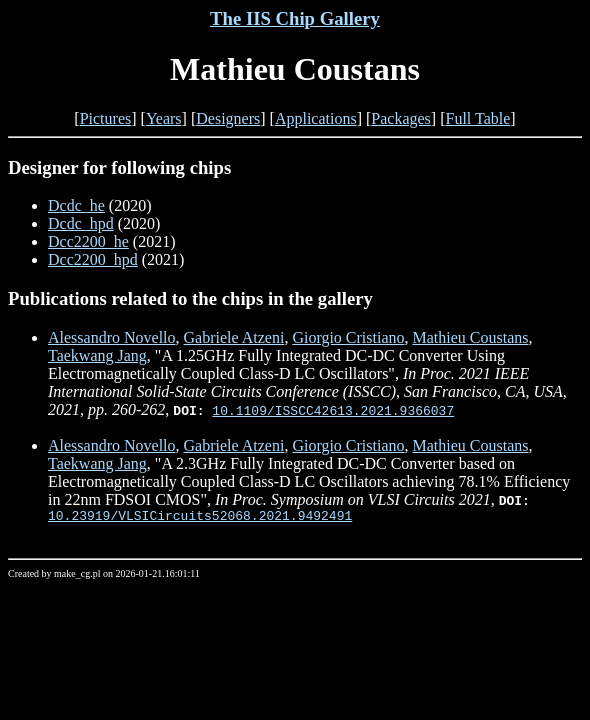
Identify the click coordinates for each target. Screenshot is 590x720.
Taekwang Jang (97, 355)
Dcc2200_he (88, 241)
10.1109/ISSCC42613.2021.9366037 (333, 410)
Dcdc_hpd (81, 223)
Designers (228, 118)
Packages (401, 118)
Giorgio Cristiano (348, 337)
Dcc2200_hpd (93, 259)
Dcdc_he (76, 205)
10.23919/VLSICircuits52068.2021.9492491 (200, 518)
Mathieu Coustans (471, 337)
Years (164, 118)
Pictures (106, 118)
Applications (316, 118)
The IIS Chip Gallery (295, 18)
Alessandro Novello (112, 337)
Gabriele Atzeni (234, 337)
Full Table (478, 118)
